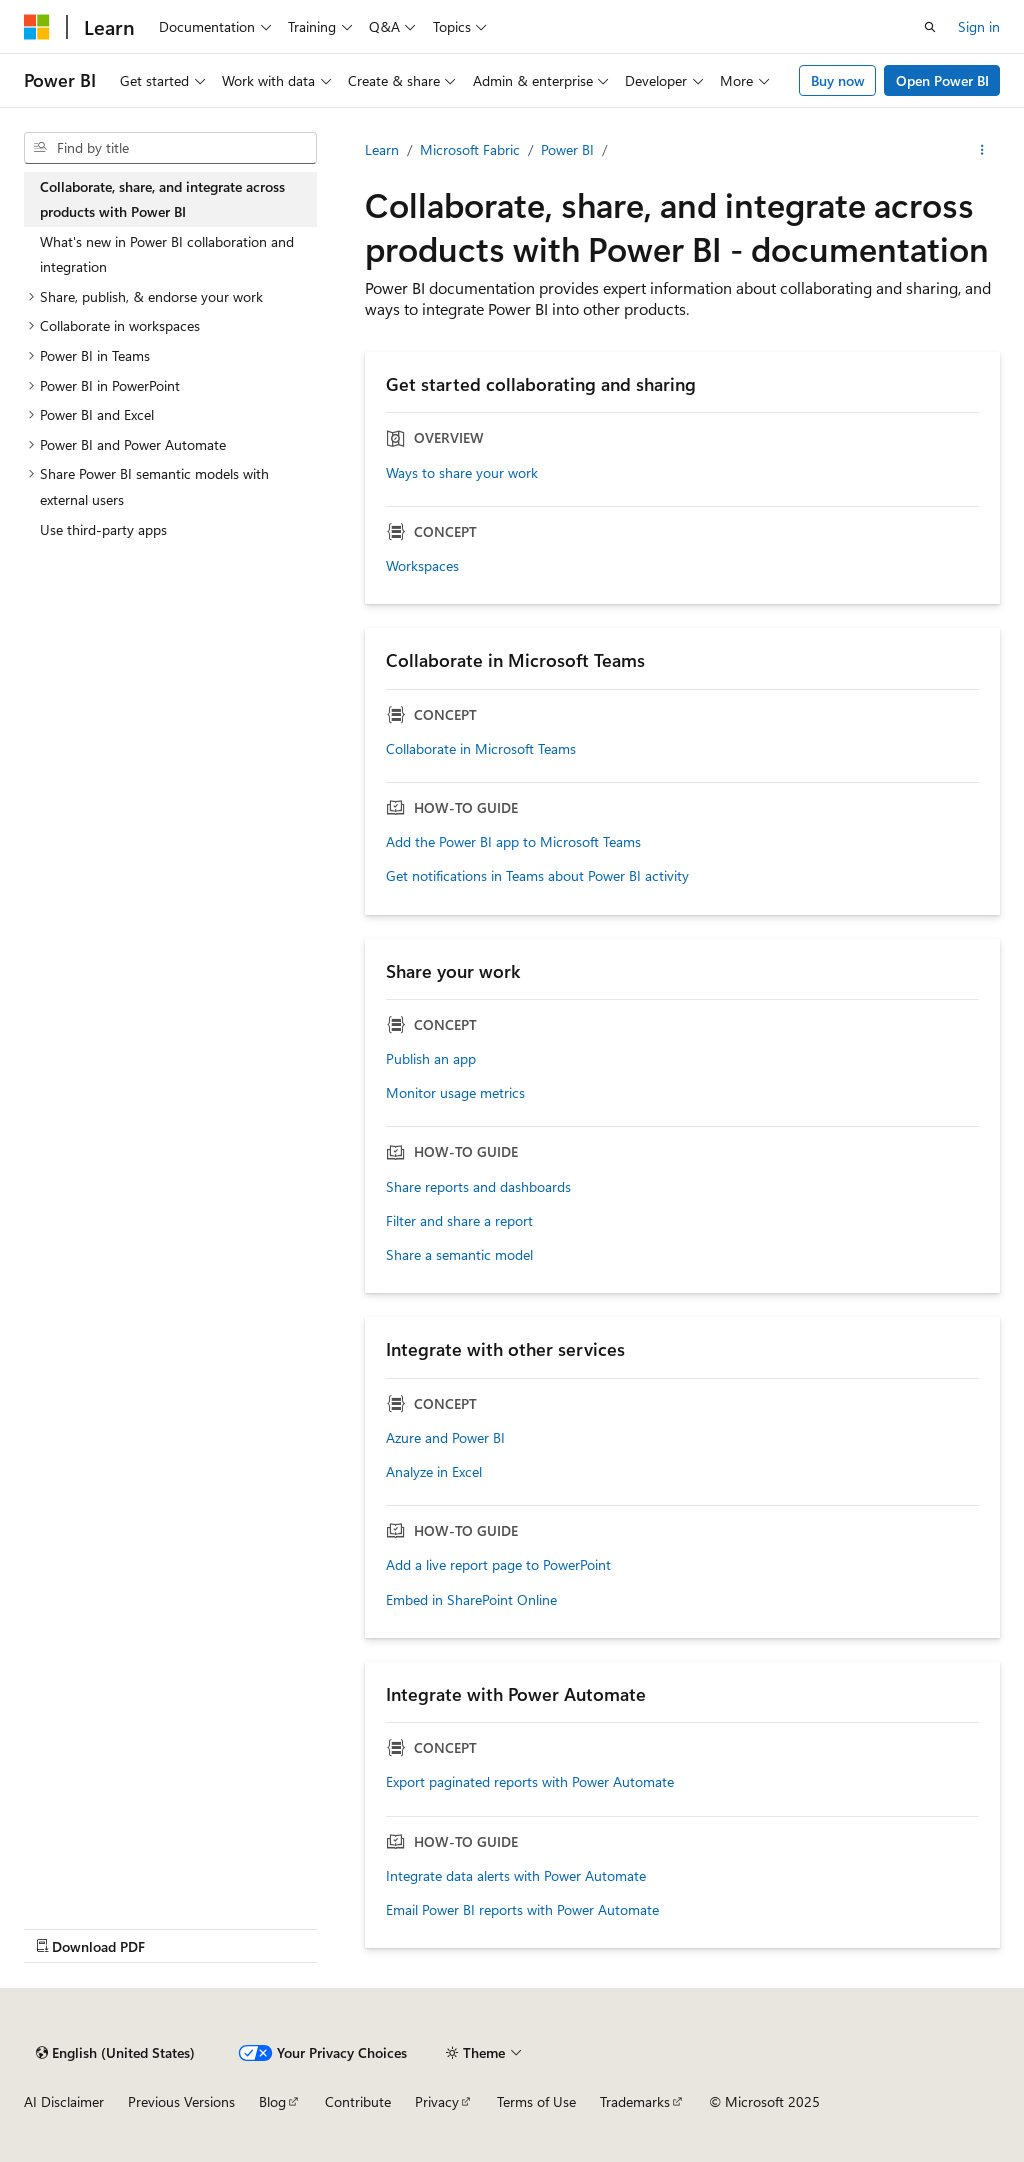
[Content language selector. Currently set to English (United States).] (115, 2053)
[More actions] (982, 150)
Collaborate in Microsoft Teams (481, 749)
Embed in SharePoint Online (471, 1600)
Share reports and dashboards (478, 1187)
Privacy (437, 2101)
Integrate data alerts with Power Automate (516, 1876)
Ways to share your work (462, 473)
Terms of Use (536, 2101)
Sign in (979, 26)
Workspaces (422, 566)
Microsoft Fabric (470, 149)
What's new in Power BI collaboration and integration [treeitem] (167, 254)
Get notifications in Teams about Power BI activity (537, 876)
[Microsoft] (37, 27)
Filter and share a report (459, 1221)
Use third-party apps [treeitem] (103, 529)
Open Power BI (942, 80)
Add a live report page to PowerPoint (498, 1565)
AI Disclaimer (64, 2101)
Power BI (567, 149)
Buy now (838, 80)
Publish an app (431, 1059)
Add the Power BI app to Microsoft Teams (513, 842)
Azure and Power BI (445, 1438)
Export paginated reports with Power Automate (530, 1782)
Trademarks (635, 2101)
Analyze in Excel (434, 1472)
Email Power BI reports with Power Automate (522, 1910)
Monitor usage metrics (455, 1093)
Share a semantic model (459, 1255)
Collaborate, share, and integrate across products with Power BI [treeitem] (162, 199)
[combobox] (170, 148)
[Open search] (930, 27)
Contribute (358, 2101)
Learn (382, 149)
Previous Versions (181, 2101)
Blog (272, 2101)
